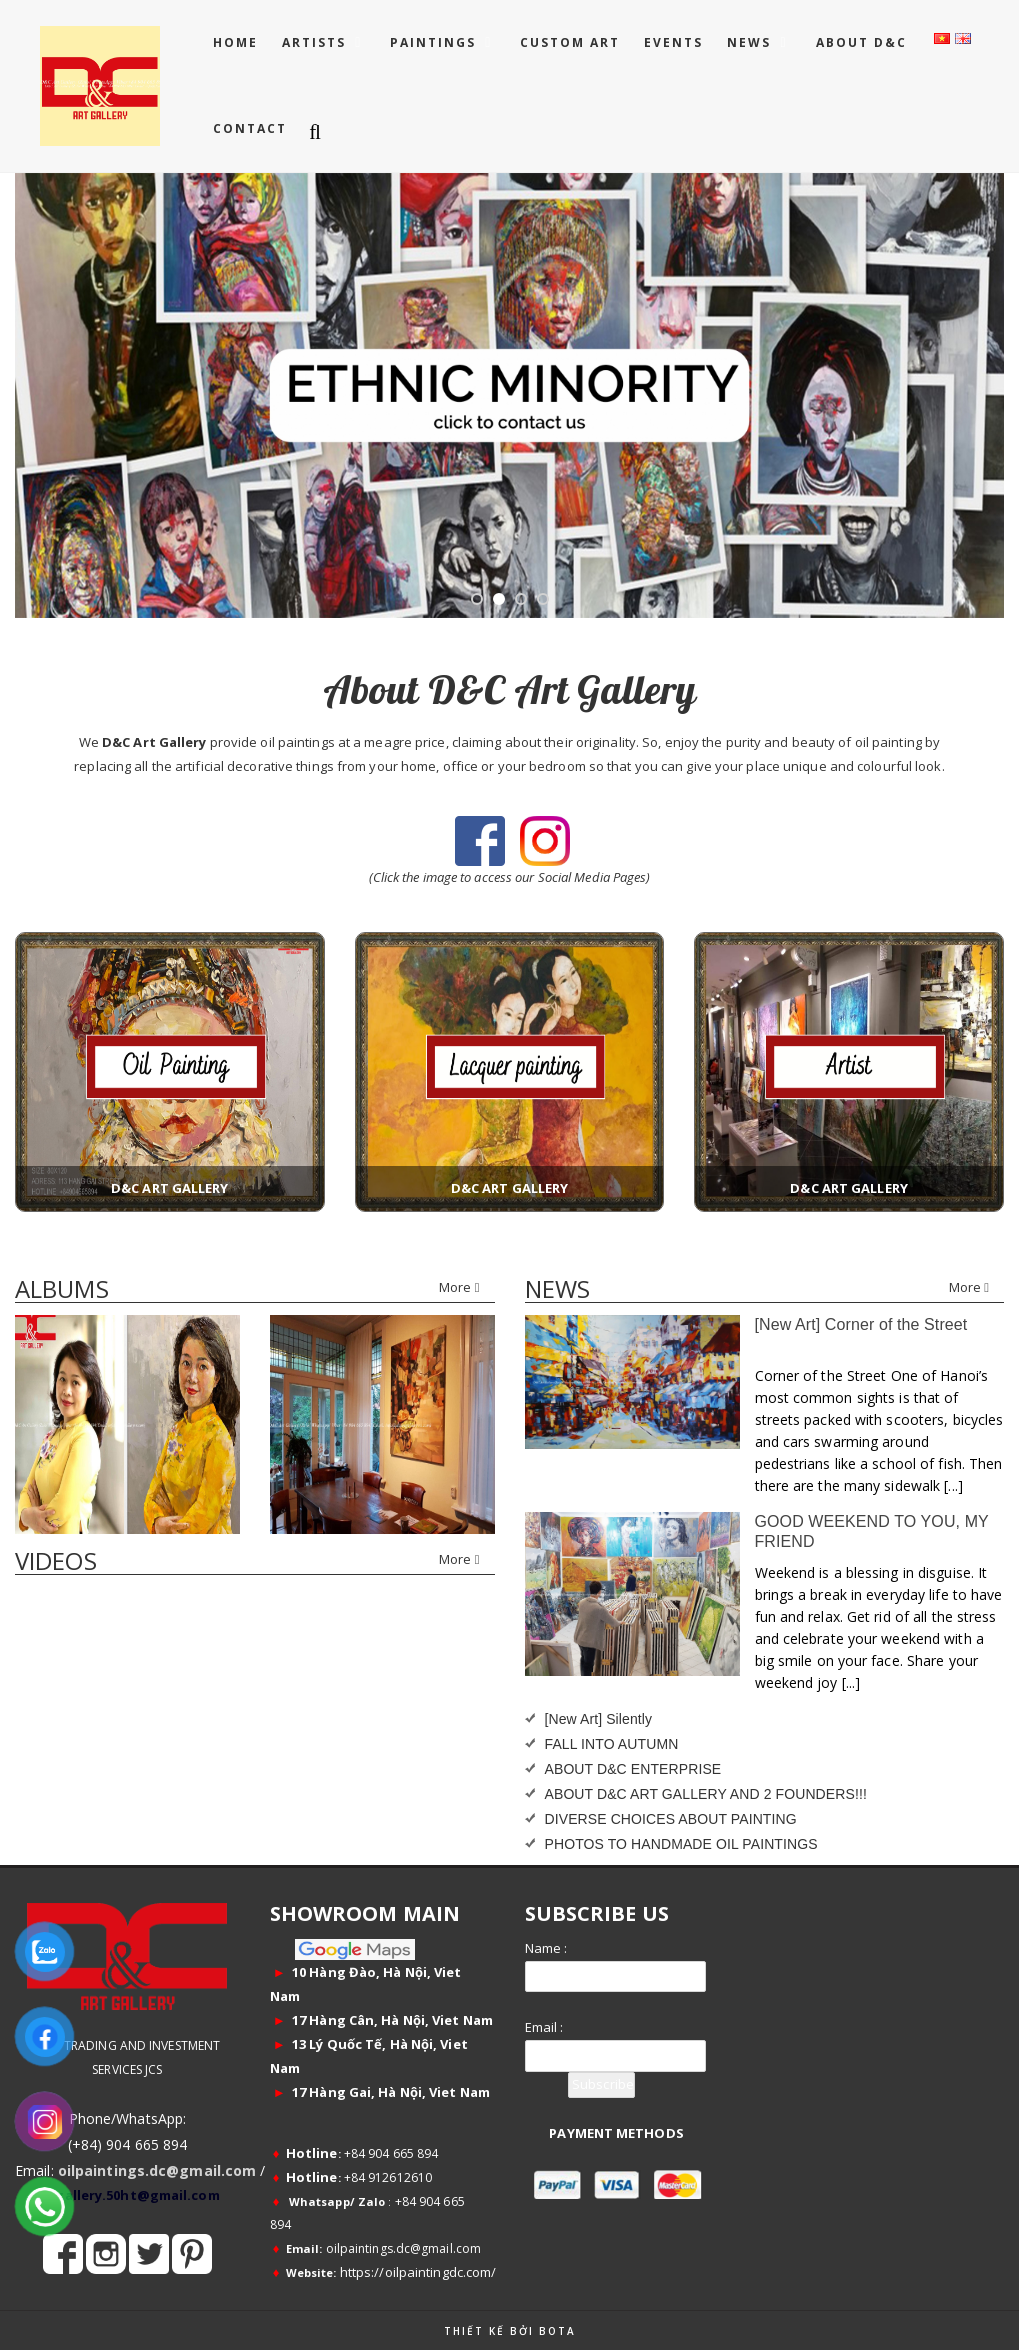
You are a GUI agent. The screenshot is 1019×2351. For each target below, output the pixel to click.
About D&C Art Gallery (509, 689)
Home (235, 42)
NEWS (751, 42)
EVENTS (673, 42)
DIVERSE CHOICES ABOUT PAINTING (671, 1819)
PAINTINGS (435, 42)
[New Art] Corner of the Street (861, 1324)
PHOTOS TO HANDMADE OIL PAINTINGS (681, 1844)
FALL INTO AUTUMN (612, 1744)
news (557, 1288)
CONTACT (250, 128)
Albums (62, 1288)
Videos (56, 1560)
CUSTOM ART (570, 42)
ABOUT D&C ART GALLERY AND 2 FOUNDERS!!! (706, 1794)
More (459, 1287)
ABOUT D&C (861, 42)
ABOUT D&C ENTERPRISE (633, 1769)
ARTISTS (316, 42)
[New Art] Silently (599, 1719)
